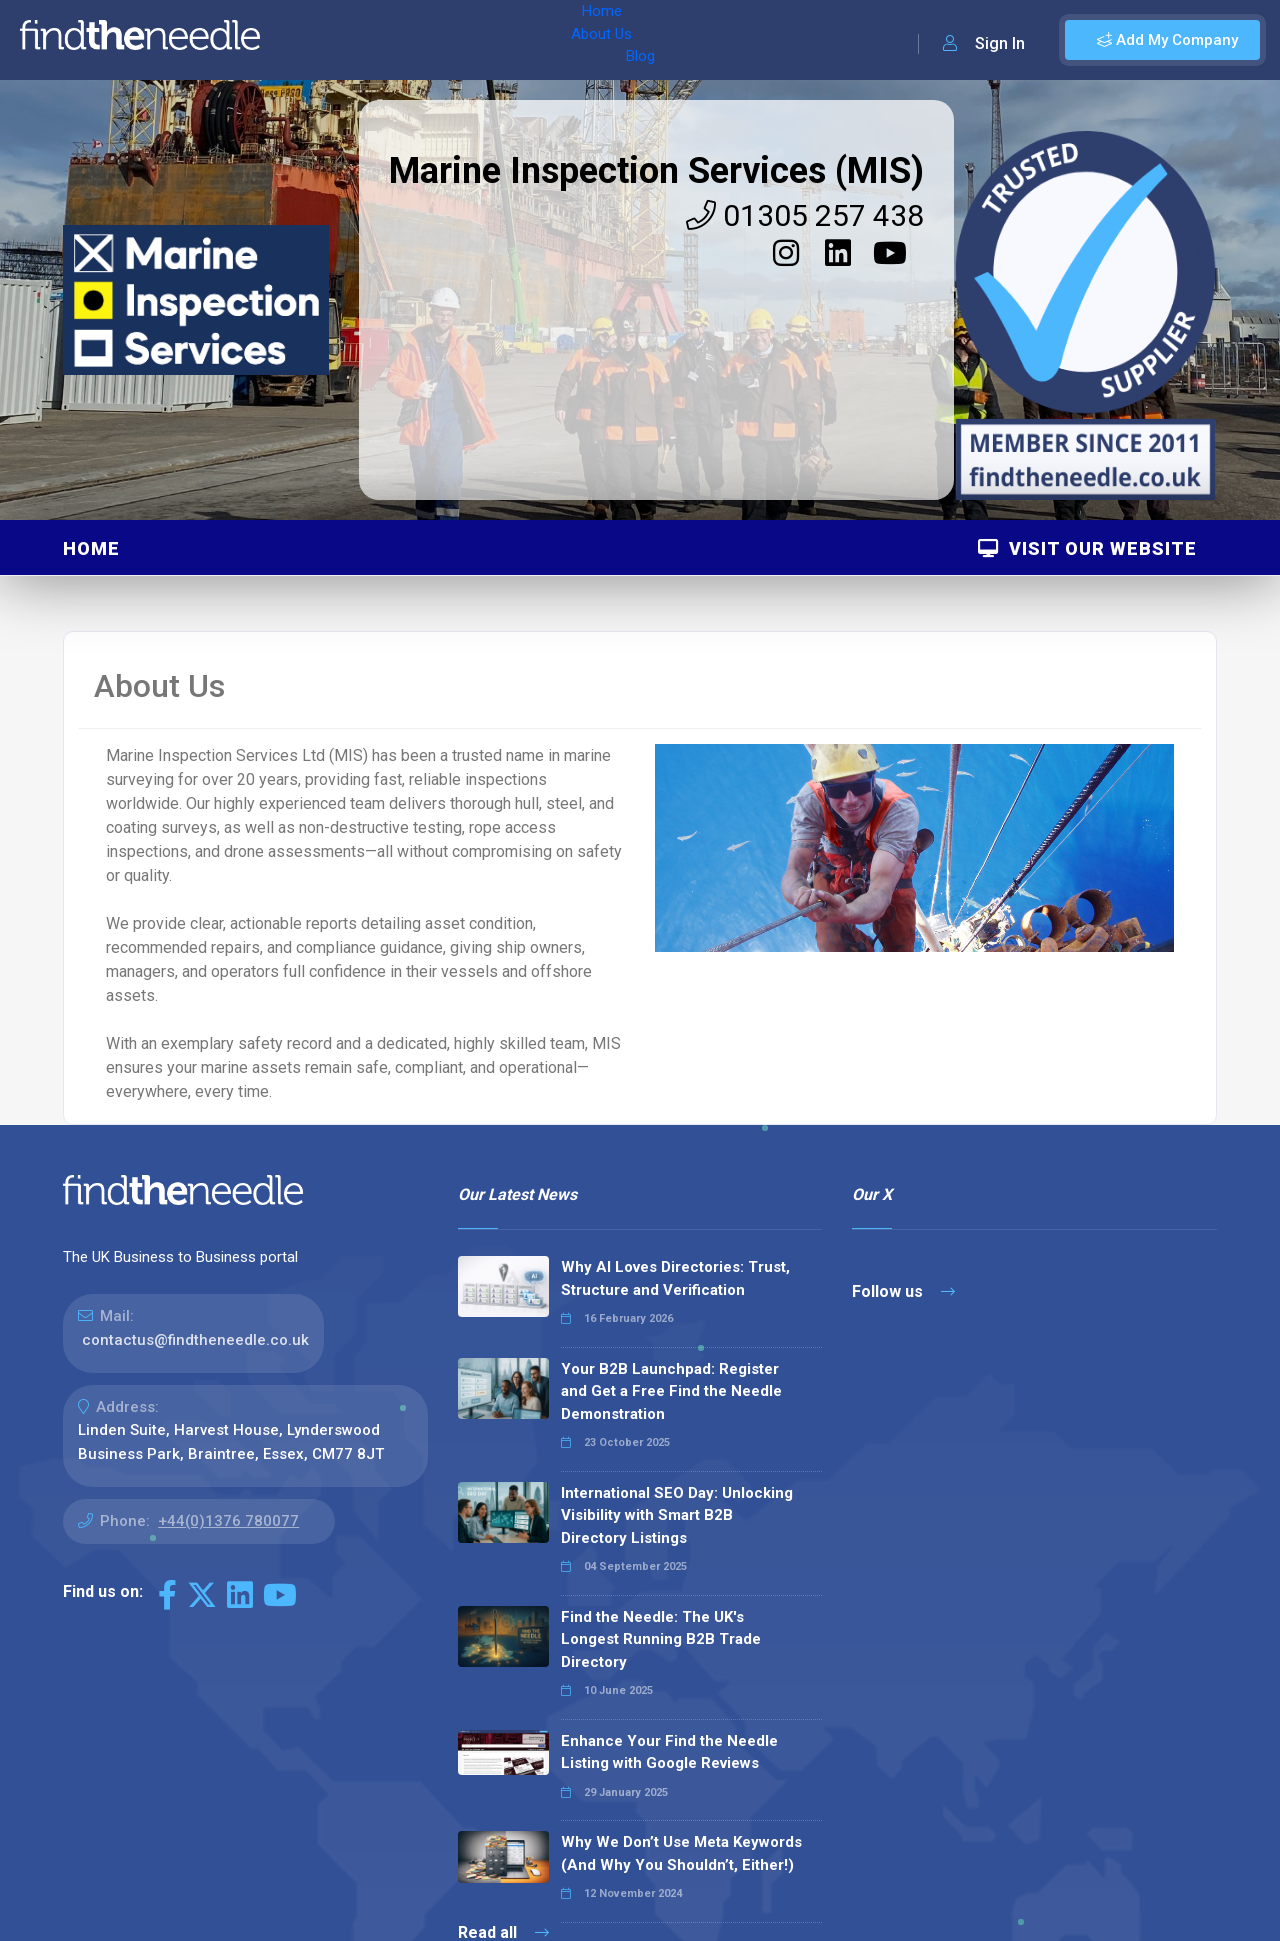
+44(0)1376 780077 (228, 1521)
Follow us (903, 1291)
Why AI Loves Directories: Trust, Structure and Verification (675, 1278)
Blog (449, 40)
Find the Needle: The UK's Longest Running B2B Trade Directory (661, 1639)
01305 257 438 (805, 215)
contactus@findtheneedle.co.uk (195, 1340)
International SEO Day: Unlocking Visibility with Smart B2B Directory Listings (677, 1515)
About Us (378, 40)
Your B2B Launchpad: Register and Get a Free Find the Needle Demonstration (671, 1391)
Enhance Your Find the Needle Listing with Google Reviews (669, 1752)
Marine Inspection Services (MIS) (656, 171)
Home (303, 40)
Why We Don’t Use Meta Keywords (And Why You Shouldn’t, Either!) (681, 1853)
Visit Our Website (1087, 548)
